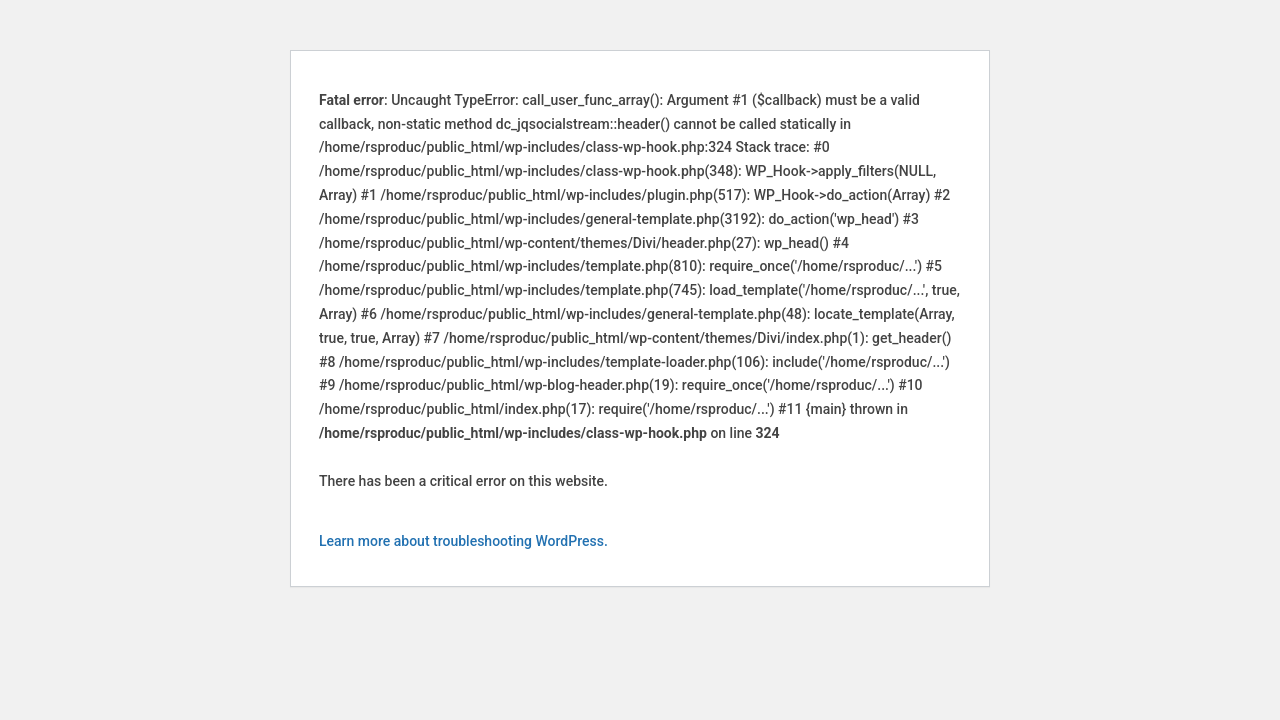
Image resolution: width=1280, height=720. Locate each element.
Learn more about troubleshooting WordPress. (463, 541)
